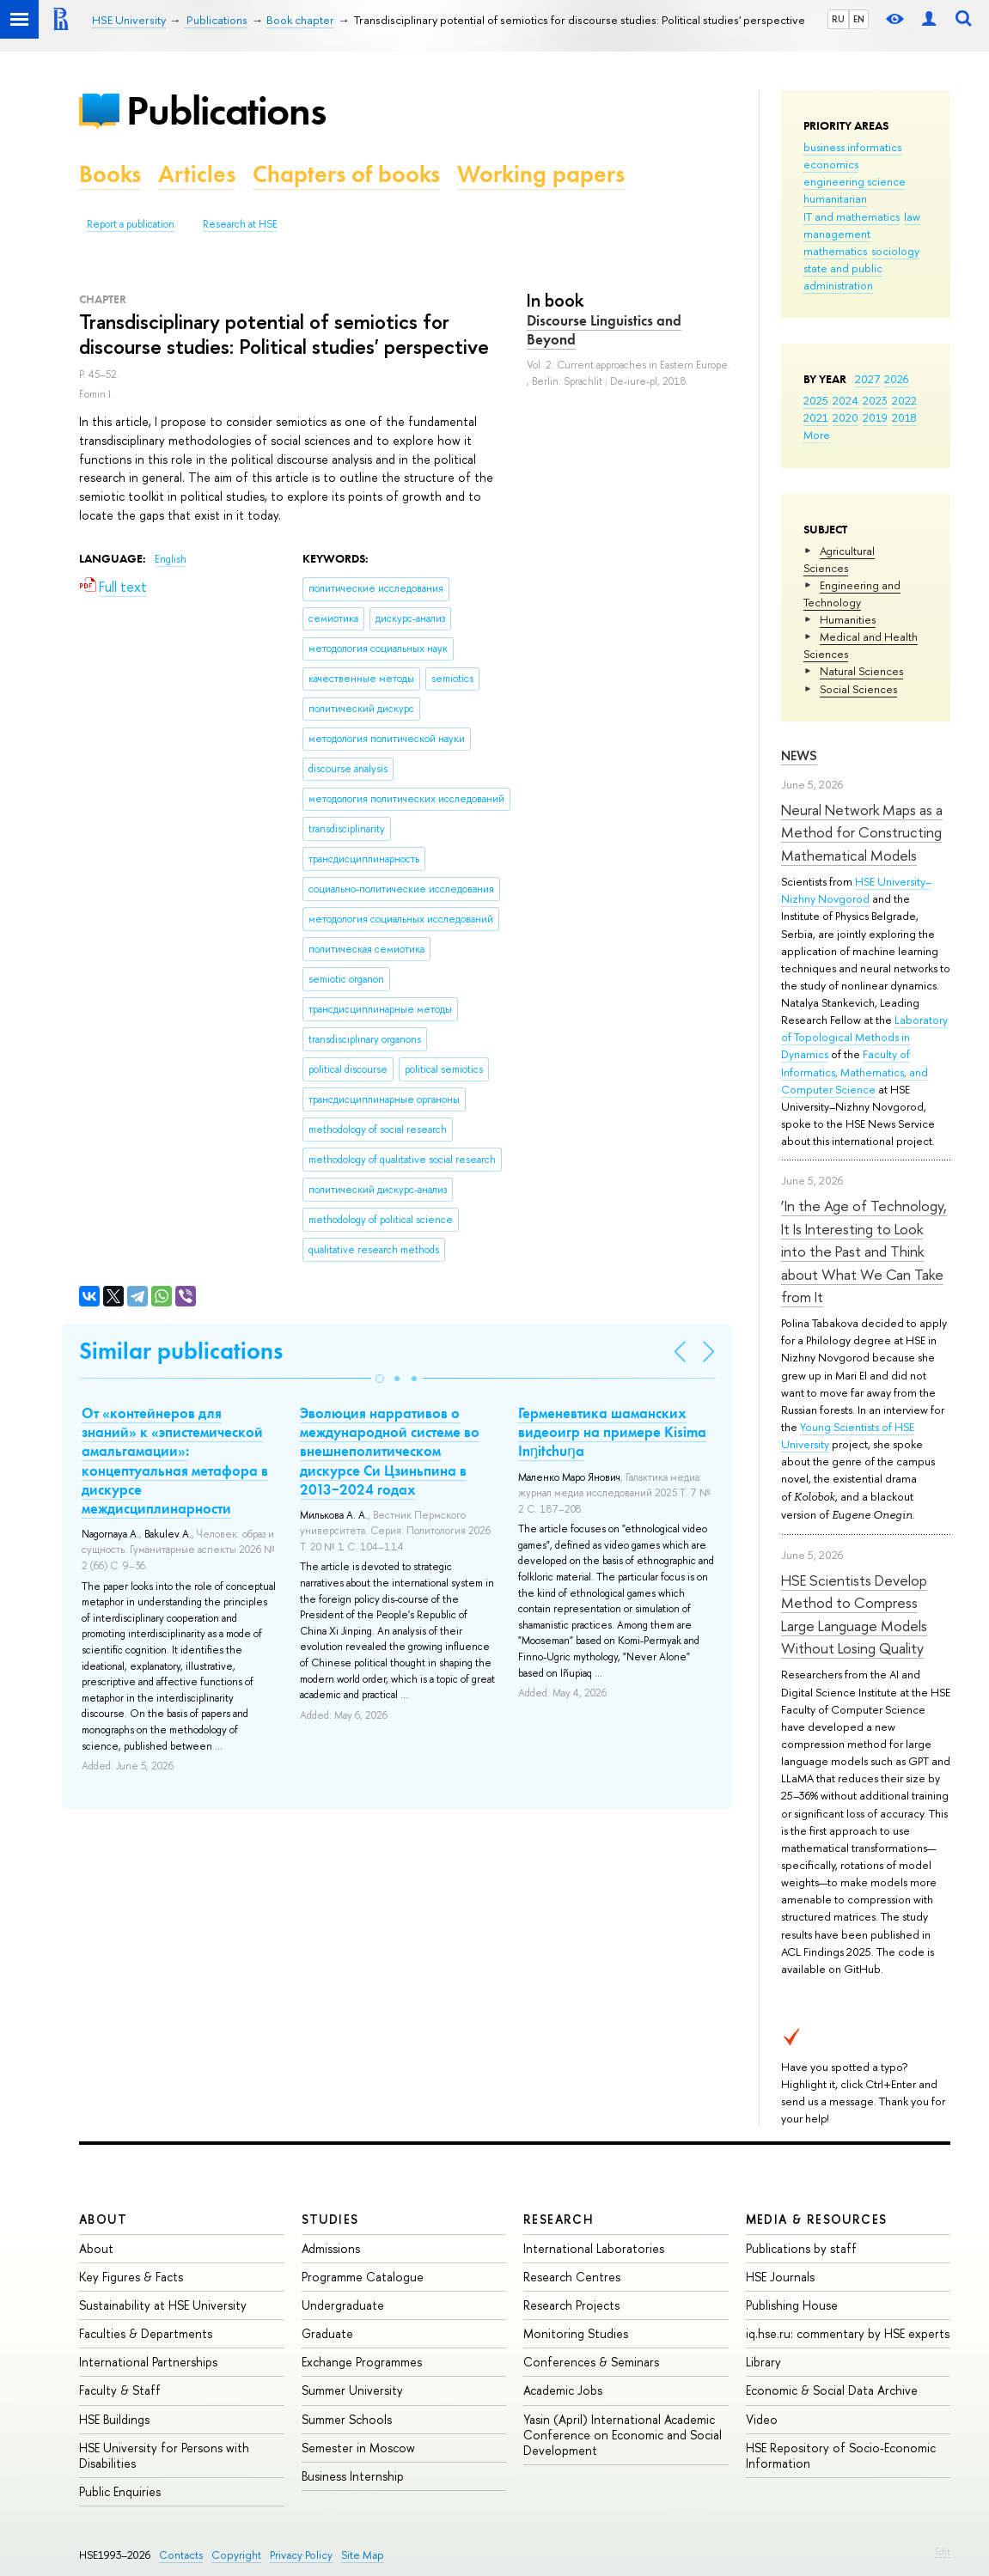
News (799, 755)
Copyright (236, 2555)
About (103, 2219)
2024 (845, 400)
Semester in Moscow (358, 2447)
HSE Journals (780, 2276)
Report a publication (130, 224)
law (912, 216)
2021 (815, 417)
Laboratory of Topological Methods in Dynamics (864, 1037)
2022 (904, 400)
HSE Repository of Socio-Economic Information (841, 2455)
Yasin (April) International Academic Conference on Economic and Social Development (622, 2434)
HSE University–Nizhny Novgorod (856, 890)
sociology (895, 251)
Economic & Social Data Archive (832, 2390)
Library (763, 2362)
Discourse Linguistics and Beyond (604, 330)
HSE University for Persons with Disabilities (164, 2455)
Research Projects (571, 2305)
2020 (845, 417)
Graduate (327, 2333)
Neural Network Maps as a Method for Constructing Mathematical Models (862, 832)
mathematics (835, 251)
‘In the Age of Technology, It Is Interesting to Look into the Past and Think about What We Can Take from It (864, 1251)
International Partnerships (148, 2362)
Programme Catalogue (363, 2276)
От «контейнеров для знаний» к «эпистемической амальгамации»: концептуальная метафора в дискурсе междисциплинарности (175, 1460)
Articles (196, 174)
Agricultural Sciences (839, 559)
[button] (379, 1378)
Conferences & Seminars (591, 2362)
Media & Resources (817, 2219)
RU (838, 19)
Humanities (848, 619)
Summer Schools (347, 2419)
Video (762, 2419)
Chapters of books (346, 174)
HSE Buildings (114, 2419)
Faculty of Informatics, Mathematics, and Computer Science (854, 1071)
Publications (226, 110)
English (170, 559)
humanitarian (835, 198)
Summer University (352, 2390)
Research (558, 2219)
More (816, 434)
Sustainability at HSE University (163, 2305)
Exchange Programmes (362, 2362)
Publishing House (792, 2305)
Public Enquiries (120, 2491)
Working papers (541, 174)
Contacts (181, 2555)
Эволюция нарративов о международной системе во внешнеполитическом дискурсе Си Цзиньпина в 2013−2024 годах (389, 1451)
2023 (875, 400)
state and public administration (842, 276)
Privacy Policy (301, 2555)
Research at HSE (240, 224)
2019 (875, 417)
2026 (896, 379)
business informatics (852, 147)
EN (858, 19)
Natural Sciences (861, 671)
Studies (330, 2219)
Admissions (331, 2248)
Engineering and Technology (851, 593)
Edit (942, 2551)
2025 (815, 400)
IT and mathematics (851, 216)
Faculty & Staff (120, 2390)
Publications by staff (801, 2248)
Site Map (362, 2555)
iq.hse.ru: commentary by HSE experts (847, 2333)
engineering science (854, 181)
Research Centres (571, 2276)
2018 (904, 417)
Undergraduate (343, 2305)
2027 (867, 379)
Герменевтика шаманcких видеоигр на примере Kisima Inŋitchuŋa (612, 1432)
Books (110, 174)
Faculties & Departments (145, 2333)
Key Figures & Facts (131, 2276)
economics (830, 164)
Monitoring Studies (575, 2333)
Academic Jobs (562, 2390)
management (836, 233)
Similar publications (181, 1351)
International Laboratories (593, 2248)
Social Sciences (858, 689)
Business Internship (353, 2476)
